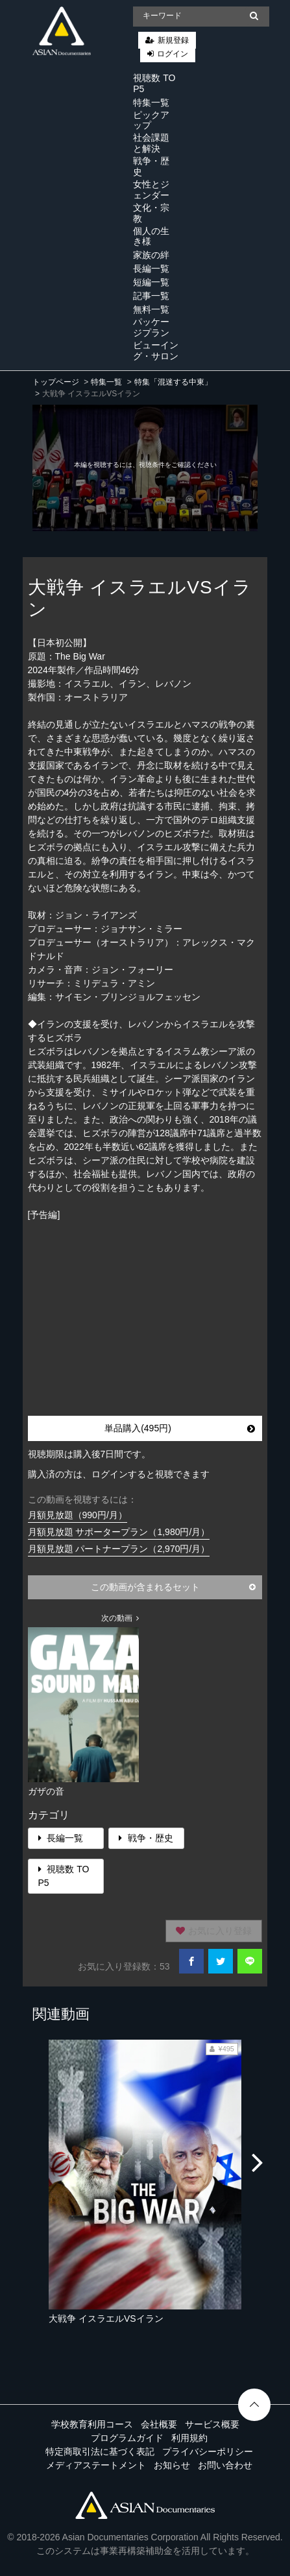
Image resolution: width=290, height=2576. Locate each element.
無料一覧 (151, 309)
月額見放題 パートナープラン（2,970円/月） (119, 1549)
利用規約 (189, 2438)
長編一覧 (151, 268)
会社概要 (159, 2424)
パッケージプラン (151, 327)
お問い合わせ (225, 2465)
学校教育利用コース (92, 2424)
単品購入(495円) (179, 1428)
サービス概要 (212, 2424)
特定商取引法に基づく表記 (99, 2451)
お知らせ (172, 2465)
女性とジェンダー (151, 189)
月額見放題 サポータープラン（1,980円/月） (119, 1532)
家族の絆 (151, 255)
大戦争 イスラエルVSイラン (106, 2318)
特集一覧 (151, 102)
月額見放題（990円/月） (77, 1515)
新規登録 (173, 40)
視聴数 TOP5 (154, 83)
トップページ (55, 382)
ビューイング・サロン (155, 350)
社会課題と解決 (151, 143)
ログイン (172, 53)
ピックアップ (151, 120)
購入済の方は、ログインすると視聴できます (119, 1474)
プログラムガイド (127, 2438)
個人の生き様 (151, 236)
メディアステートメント (96, 2465)
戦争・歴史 (151, 166)
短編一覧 (151, 282)
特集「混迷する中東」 (173, 382)
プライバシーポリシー (207, 2451)
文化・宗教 (151, 213)
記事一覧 (151, 296)
